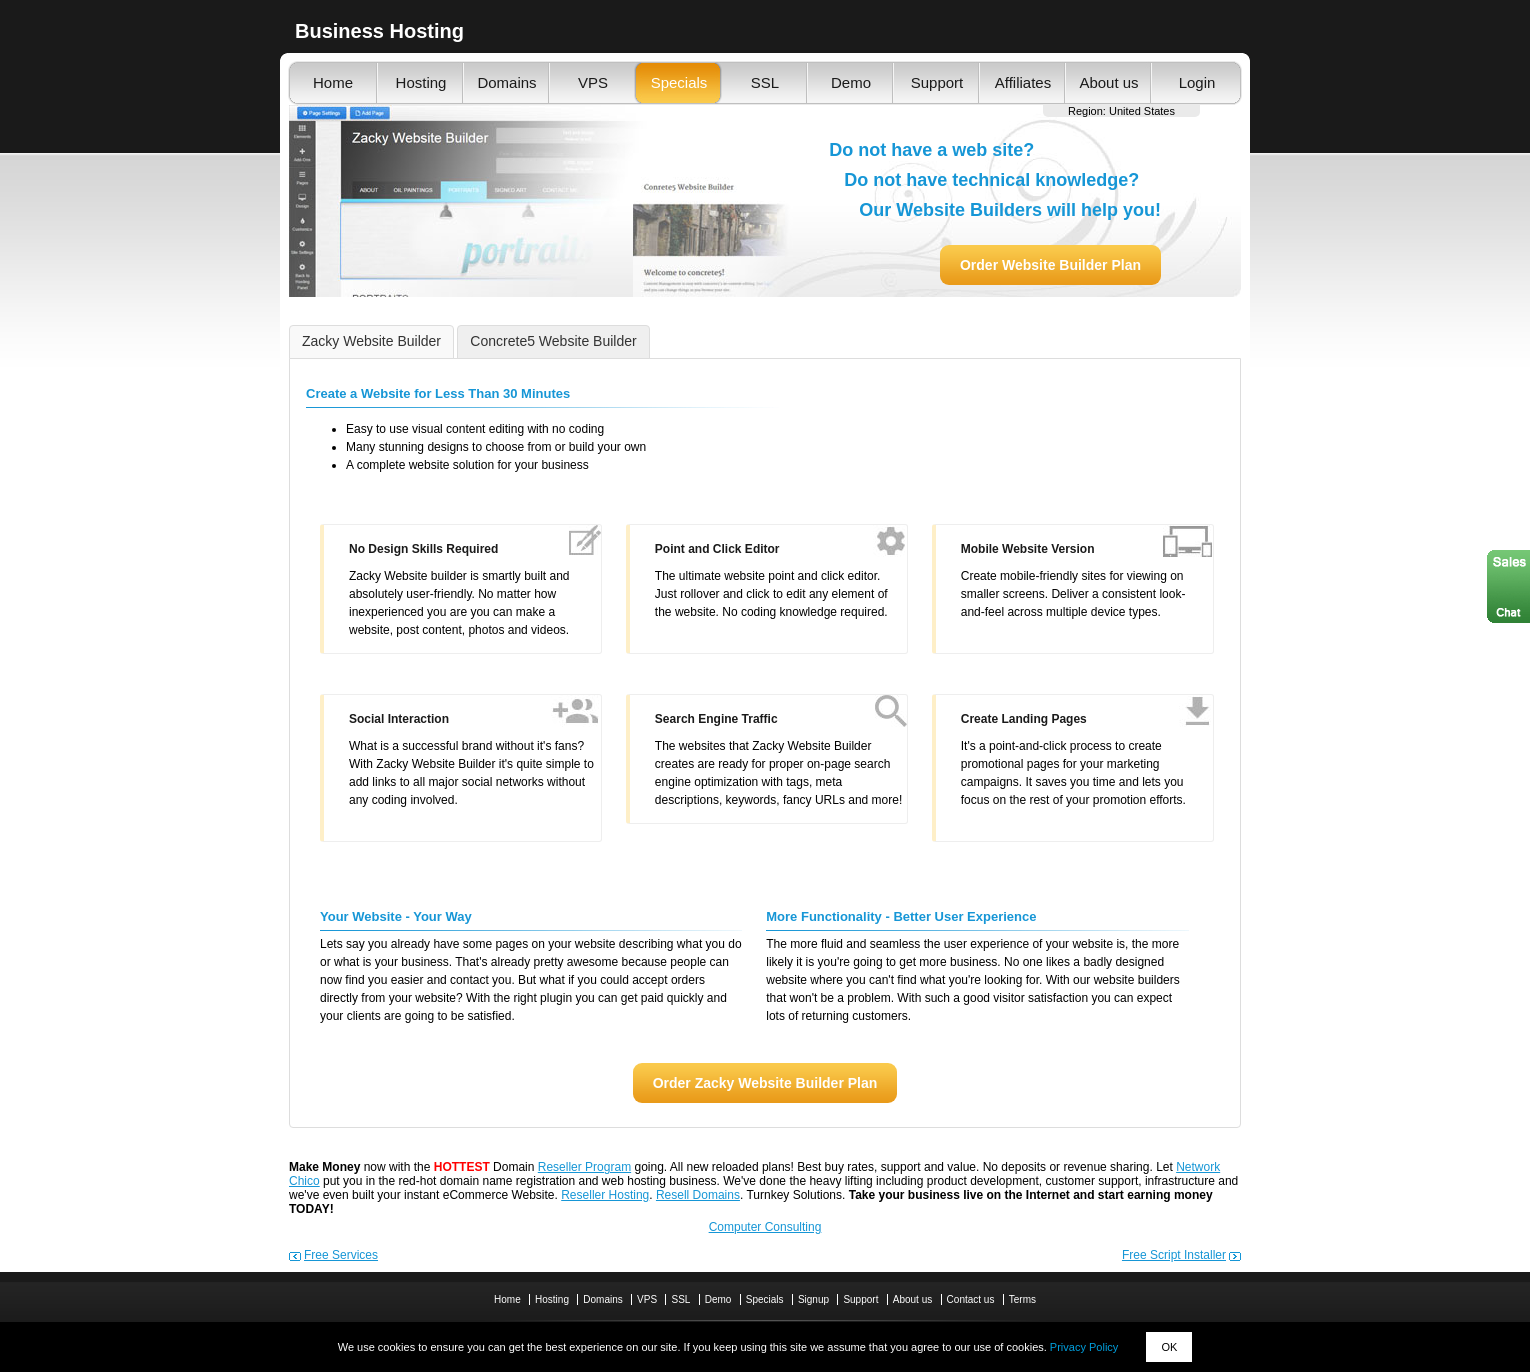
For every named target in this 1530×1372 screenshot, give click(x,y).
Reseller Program (584, 1167)
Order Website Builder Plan (1050, 265)
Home (333, 82)
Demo (851, 82)
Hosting (421, 82)
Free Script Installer (1174, 1255)
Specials (679, 82)
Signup (813, 1299)
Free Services (341, 1255)
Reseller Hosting (605, 1195)
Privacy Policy (1084, 1347)
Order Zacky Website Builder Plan (765, 1083)
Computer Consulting (765, 1227)
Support (937, 82)
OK (1169, 1347)
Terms (1022, 1299)
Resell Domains (698, 1195)
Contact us (971, 1299)
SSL (765, 82)
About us (1108, 82)
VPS (593, 82)
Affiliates (1023, 82)
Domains (506, 82)
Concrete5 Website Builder (553, 341)
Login (1197, 82)
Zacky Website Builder (371, 341)
